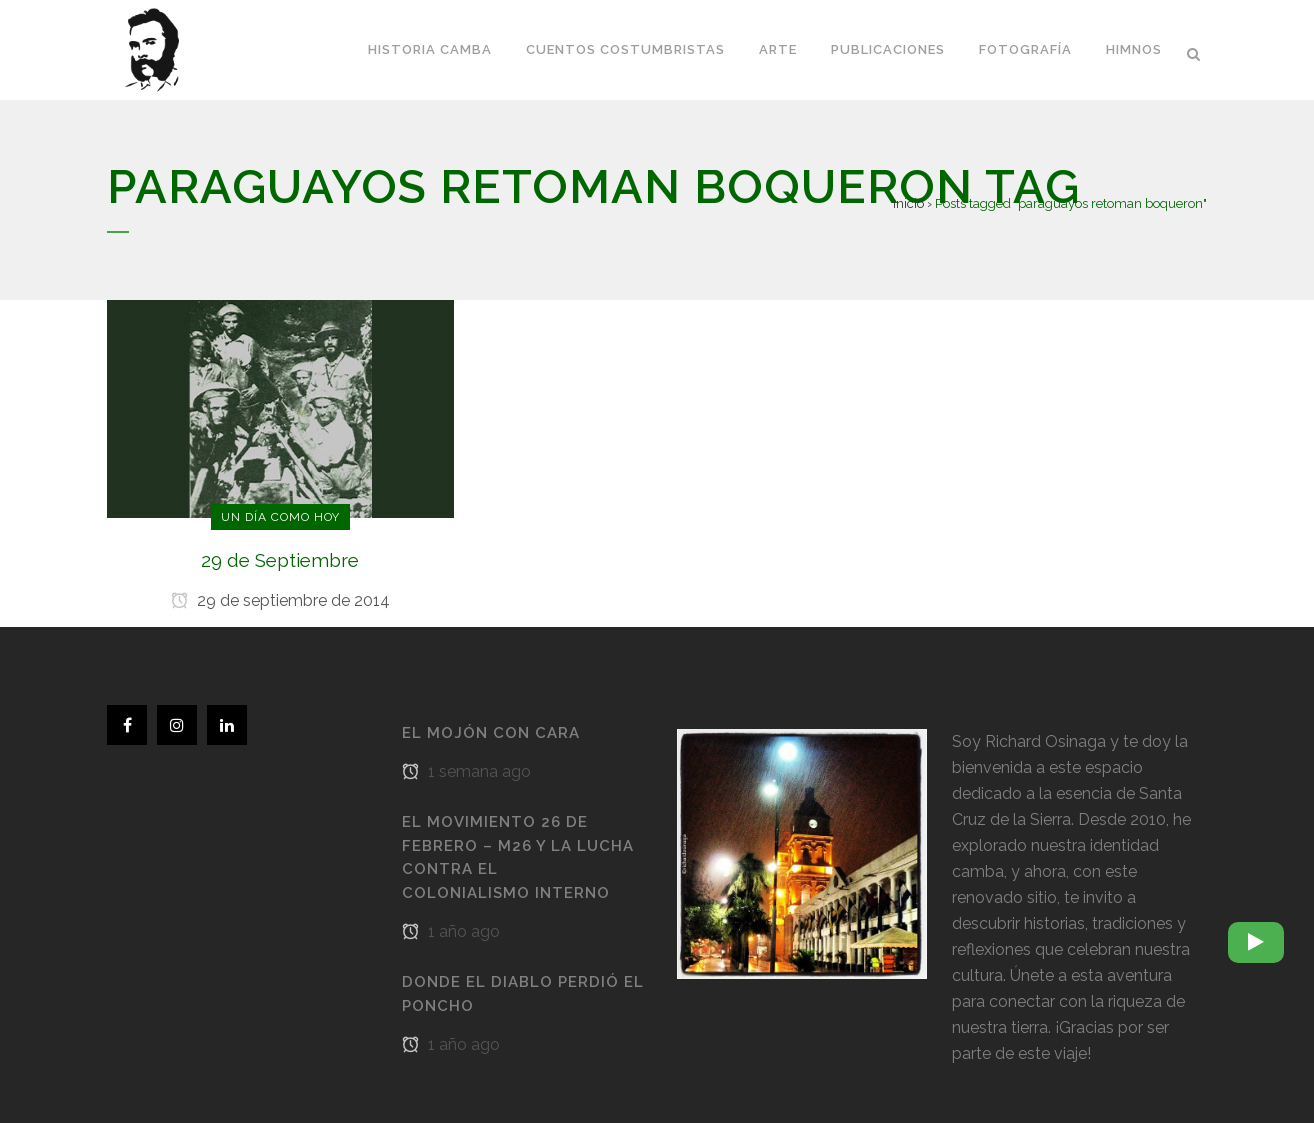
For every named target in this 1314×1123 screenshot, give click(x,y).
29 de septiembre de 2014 (280, 600)
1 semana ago (466, 771)
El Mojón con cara (491, 733)
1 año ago (451, 931)
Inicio (908, 203)
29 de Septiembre (280, 560)
